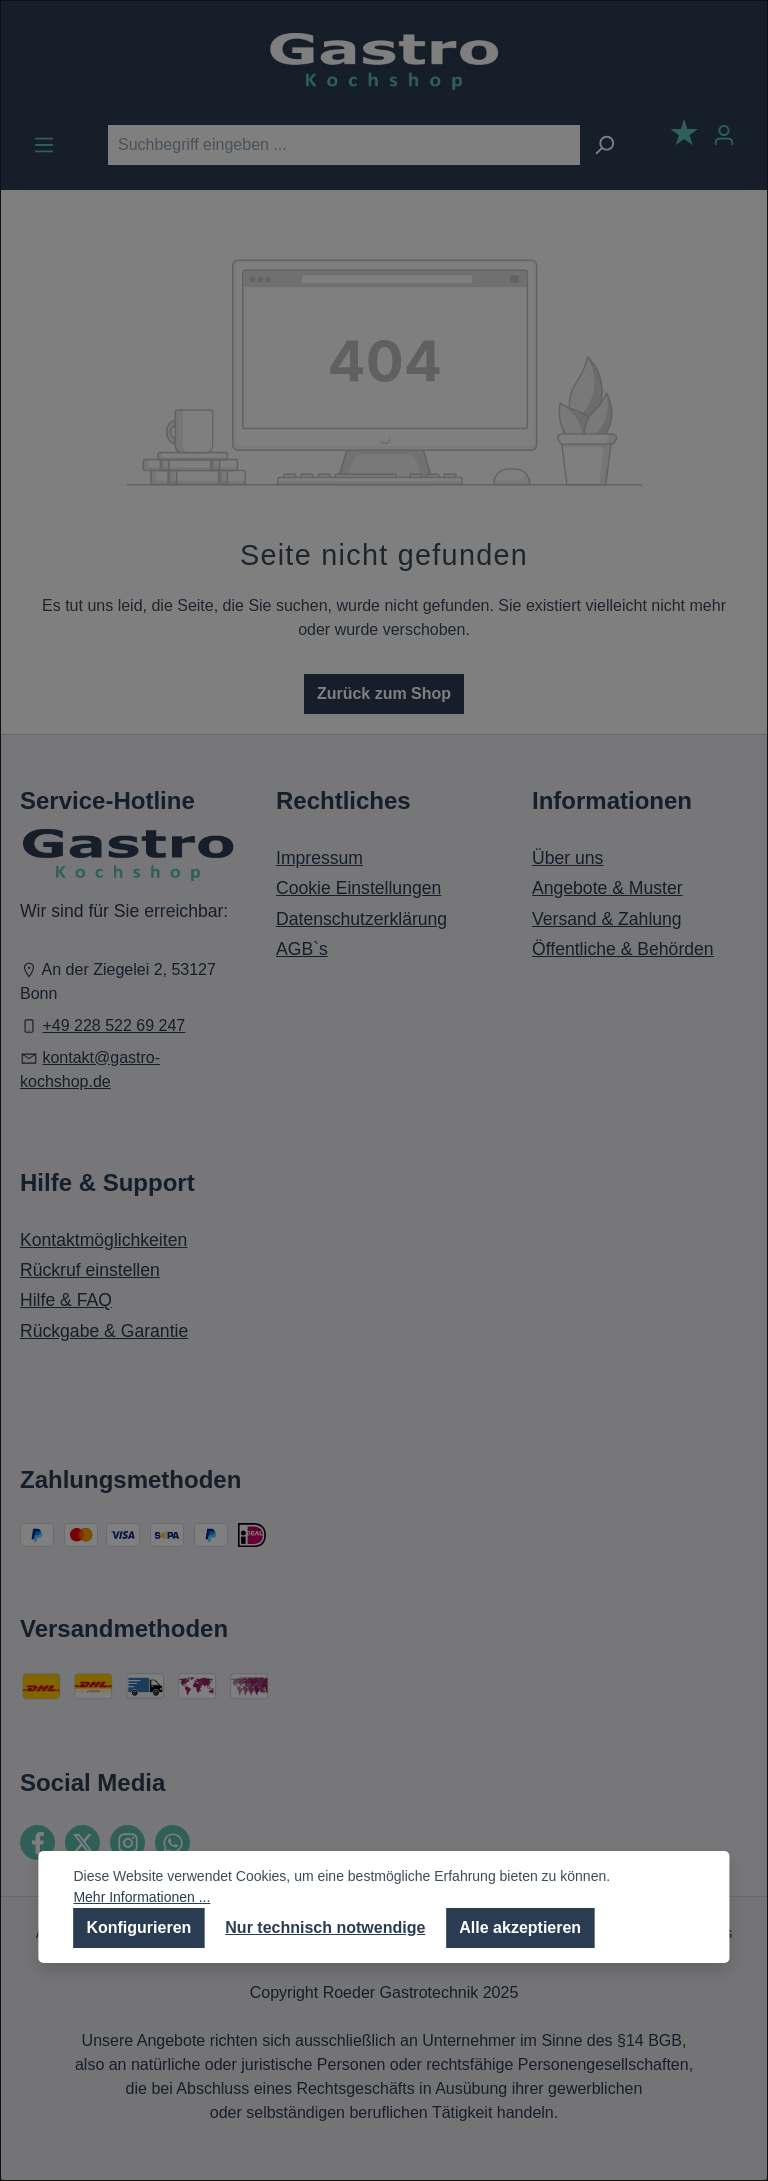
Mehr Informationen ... (141, 1897)
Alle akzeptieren (520, 1927)
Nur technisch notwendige (325, 1927)
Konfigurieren (138, 1927)
